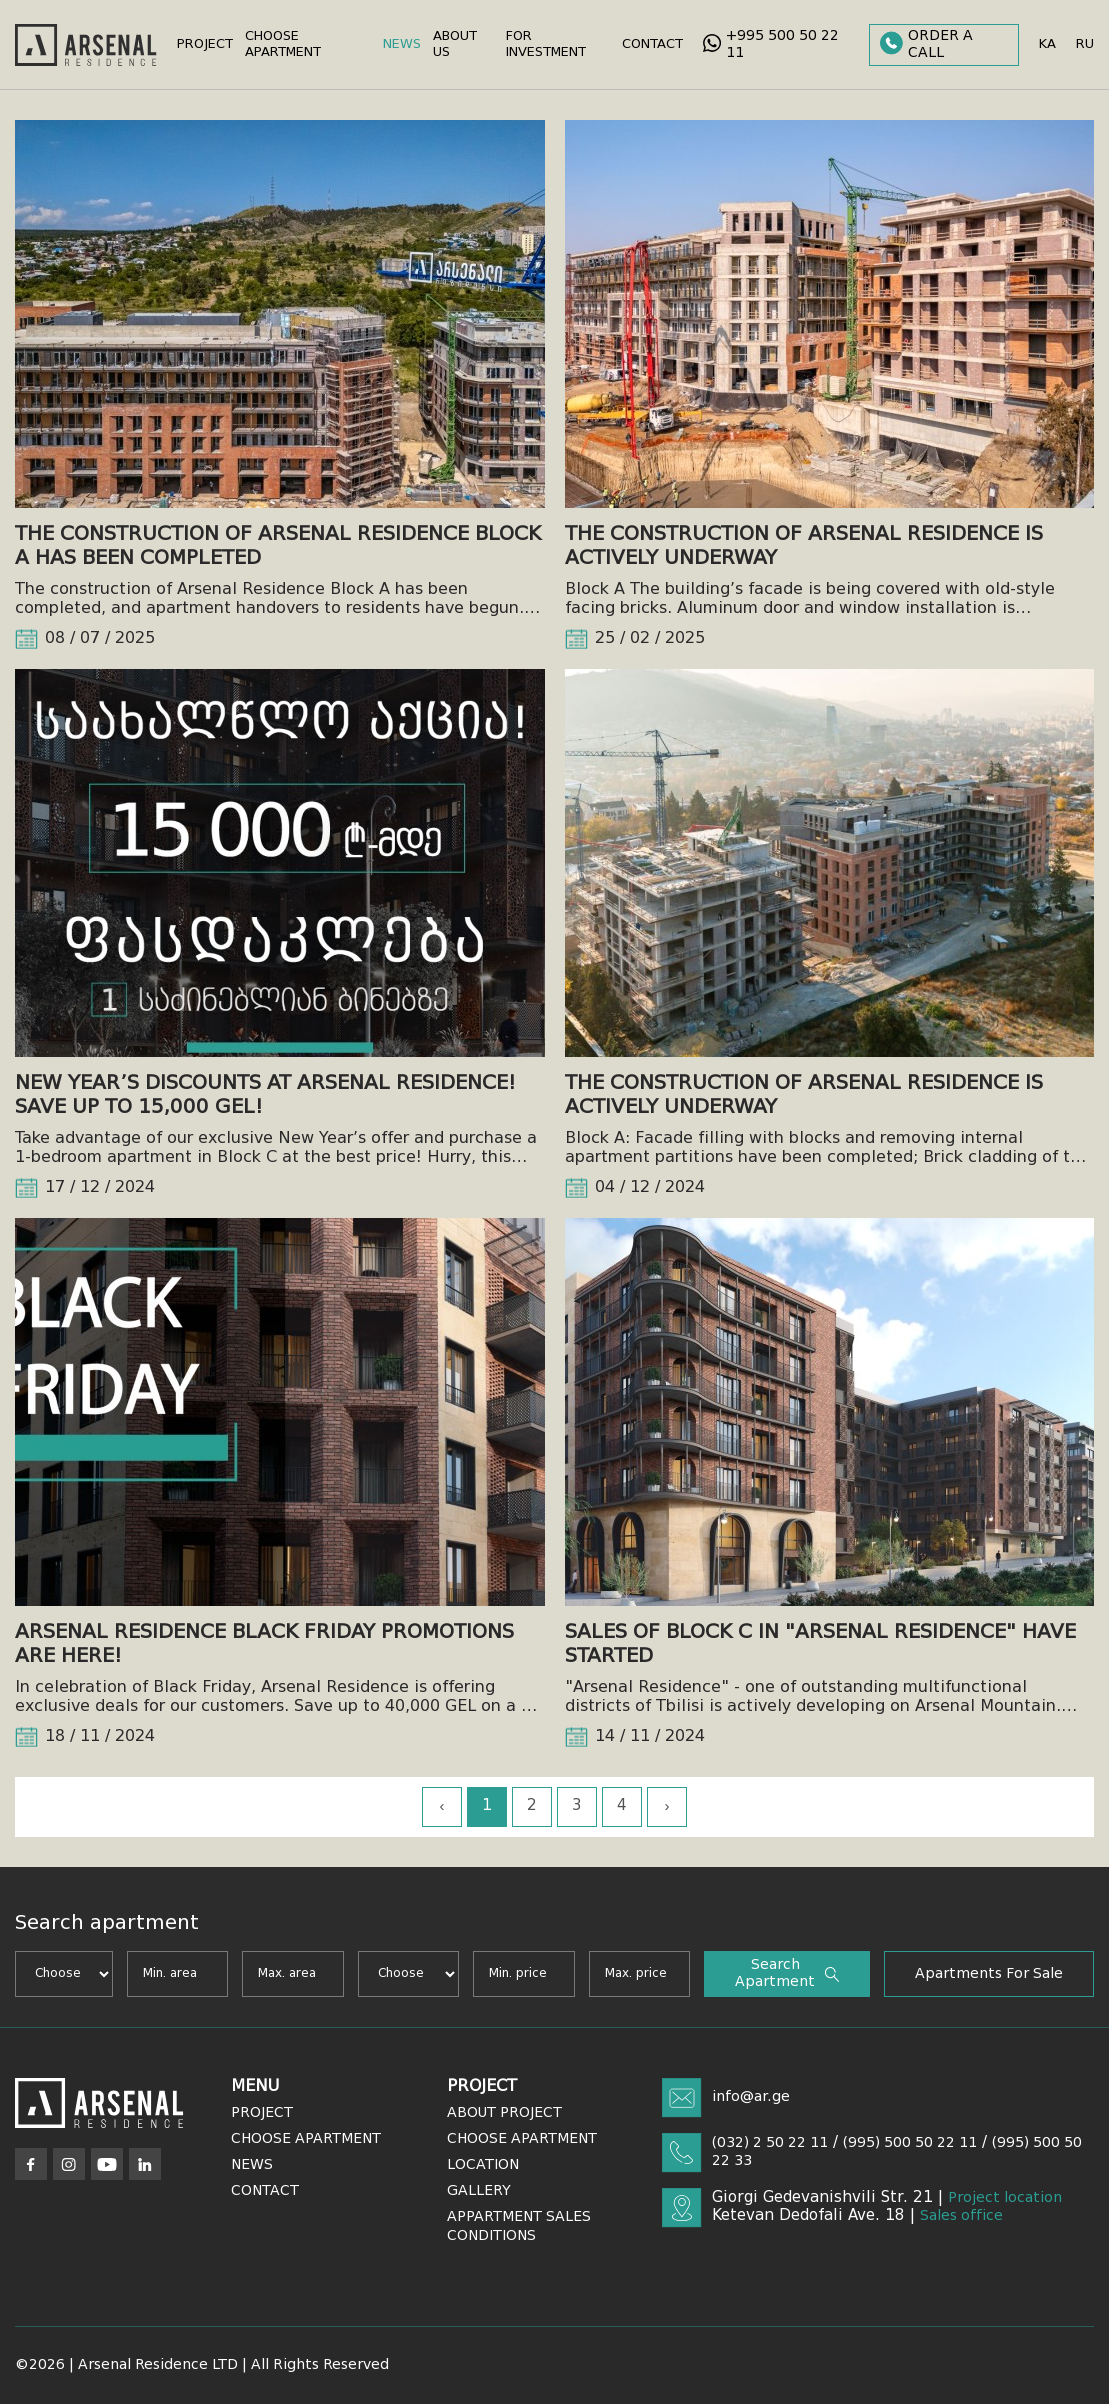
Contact (652, 44)
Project (205, 44)
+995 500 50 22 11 (771, 44)
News (402, 44)
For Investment (546, 44)
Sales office (961, 2216)
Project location (1005, 2198)
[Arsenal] (99, 2103)
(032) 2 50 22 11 (770, 2143)
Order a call (926, 44)
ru (1085, 44)
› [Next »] (667, 1807)
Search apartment (787, 1973)
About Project (504, 2113)
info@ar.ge (751, 2097)
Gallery (479, 2191)
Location (483, 2165)
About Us (455, 44)
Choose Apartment (283, 44)
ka (1047, 44)
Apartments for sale (989, 1974)
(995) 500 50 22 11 (910, 2143)
